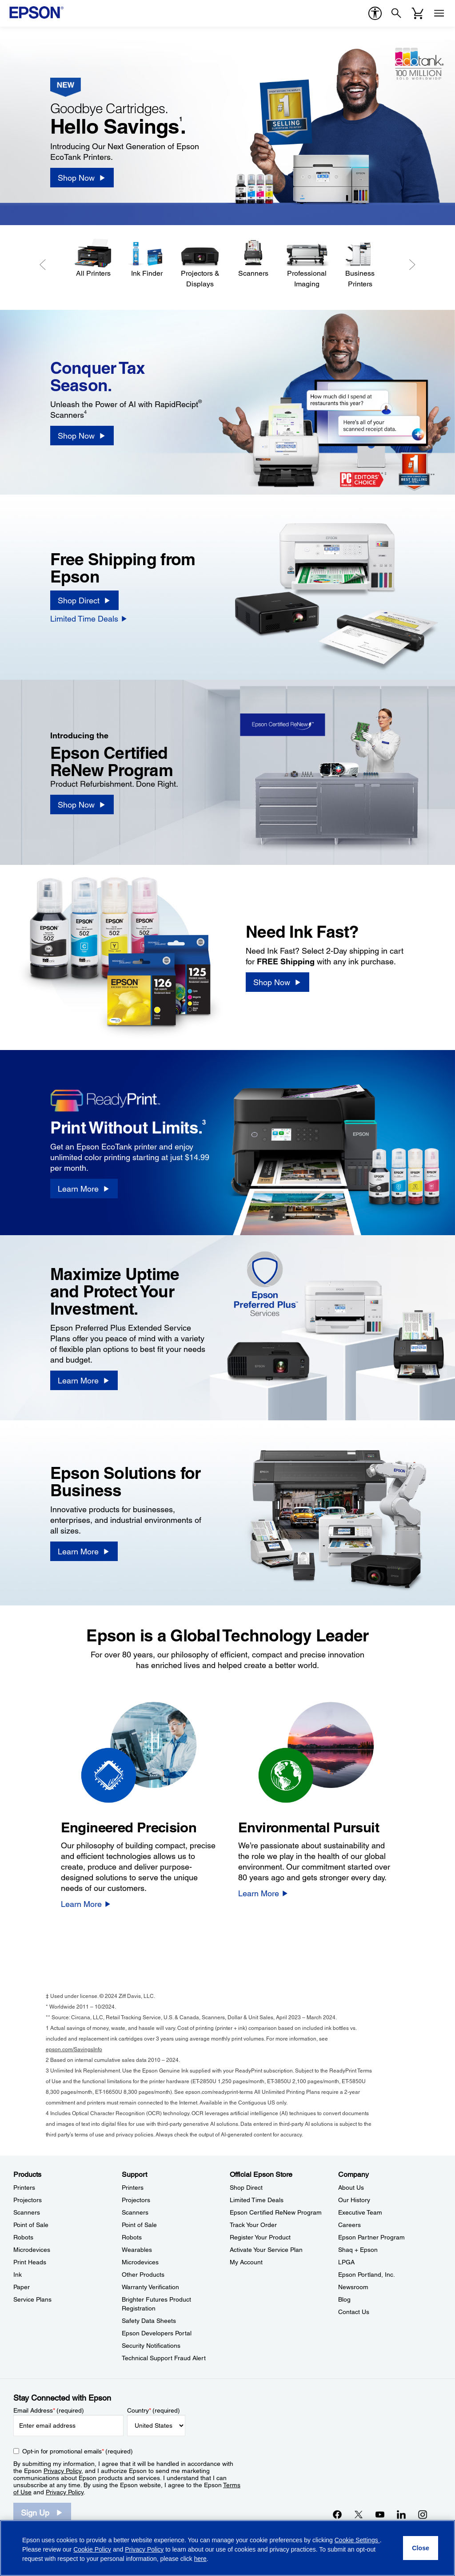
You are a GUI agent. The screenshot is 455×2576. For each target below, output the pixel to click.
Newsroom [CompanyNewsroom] (353, 2287)
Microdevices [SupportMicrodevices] (140, 2262)
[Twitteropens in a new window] (359, 2514)
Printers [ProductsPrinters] (24, 2187)
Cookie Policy (92, 2549)
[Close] (420, 2548)
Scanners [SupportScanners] (135, 2212)
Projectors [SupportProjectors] (136, 2199)
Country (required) (153, 2410)
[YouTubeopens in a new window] (380, 2514)
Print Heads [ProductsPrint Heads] (29, 2262)
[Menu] (439, 13)
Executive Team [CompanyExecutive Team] (360, 2212)
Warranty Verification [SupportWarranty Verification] (150, 2287)
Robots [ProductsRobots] (23, 2237)
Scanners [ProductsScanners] (26, 2212)
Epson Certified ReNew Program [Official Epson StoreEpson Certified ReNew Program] (276, 2212)
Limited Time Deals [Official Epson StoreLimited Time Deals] (256, 2199)
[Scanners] (253, 258)
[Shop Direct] (84, 600)
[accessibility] (375, 13)
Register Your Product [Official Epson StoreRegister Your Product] (260, 2237)
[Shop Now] (82, 177)
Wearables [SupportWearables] (137, 2249)
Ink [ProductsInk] (17, 2274)
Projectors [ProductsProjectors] (27, 2199)
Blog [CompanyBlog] (344, 2299)
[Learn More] (84, 1188)
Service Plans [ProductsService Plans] (32, 2299)
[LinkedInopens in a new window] (401, 2514)
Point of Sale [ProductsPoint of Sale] (30, 2224)
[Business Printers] (360, 263)
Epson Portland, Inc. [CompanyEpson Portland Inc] (366, 2274)
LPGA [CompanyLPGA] (346, 2262)
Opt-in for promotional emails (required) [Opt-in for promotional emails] (77, 2451)
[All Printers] (93, 258)
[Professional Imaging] (306, 263)
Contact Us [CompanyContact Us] (353, 2311)
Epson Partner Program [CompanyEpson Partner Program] (371, 2237)
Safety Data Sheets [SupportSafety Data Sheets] (149, 2320)
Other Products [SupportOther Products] (143, 2274)
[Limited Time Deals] (89, 618)
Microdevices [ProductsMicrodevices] (31, 2249)
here (200, 2558)
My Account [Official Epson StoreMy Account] (246, 2262)
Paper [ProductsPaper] (21, 2287)
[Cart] (418, 13)
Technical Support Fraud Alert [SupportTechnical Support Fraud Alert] (164, 2358)
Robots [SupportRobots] (132, 2237)
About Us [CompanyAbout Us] (351, 2187)
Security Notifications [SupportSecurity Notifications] (151, 2345)
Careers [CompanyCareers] (349, 2224)
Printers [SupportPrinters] (133, 2187)
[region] (227, 2548)
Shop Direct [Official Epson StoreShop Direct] (246, 2187)
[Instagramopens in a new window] (423, 2514)
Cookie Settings (357, 2540)
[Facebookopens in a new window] (337, 2514)
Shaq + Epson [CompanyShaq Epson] (358, 2249)
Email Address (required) (48, 2410)
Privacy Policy (62, 2470)
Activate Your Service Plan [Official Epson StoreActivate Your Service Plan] (266, 2249)
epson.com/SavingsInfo (74, 2049)
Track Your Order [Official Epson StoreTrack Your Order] (253, 2224)
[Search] (396, 13)
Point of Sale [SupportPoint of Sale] (139, 2224)
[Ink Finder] (146, 258)
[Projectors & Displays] (200, 263)
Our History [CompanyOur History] (354, 2199)
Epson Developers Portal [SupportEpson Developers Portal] (157, 2333)
